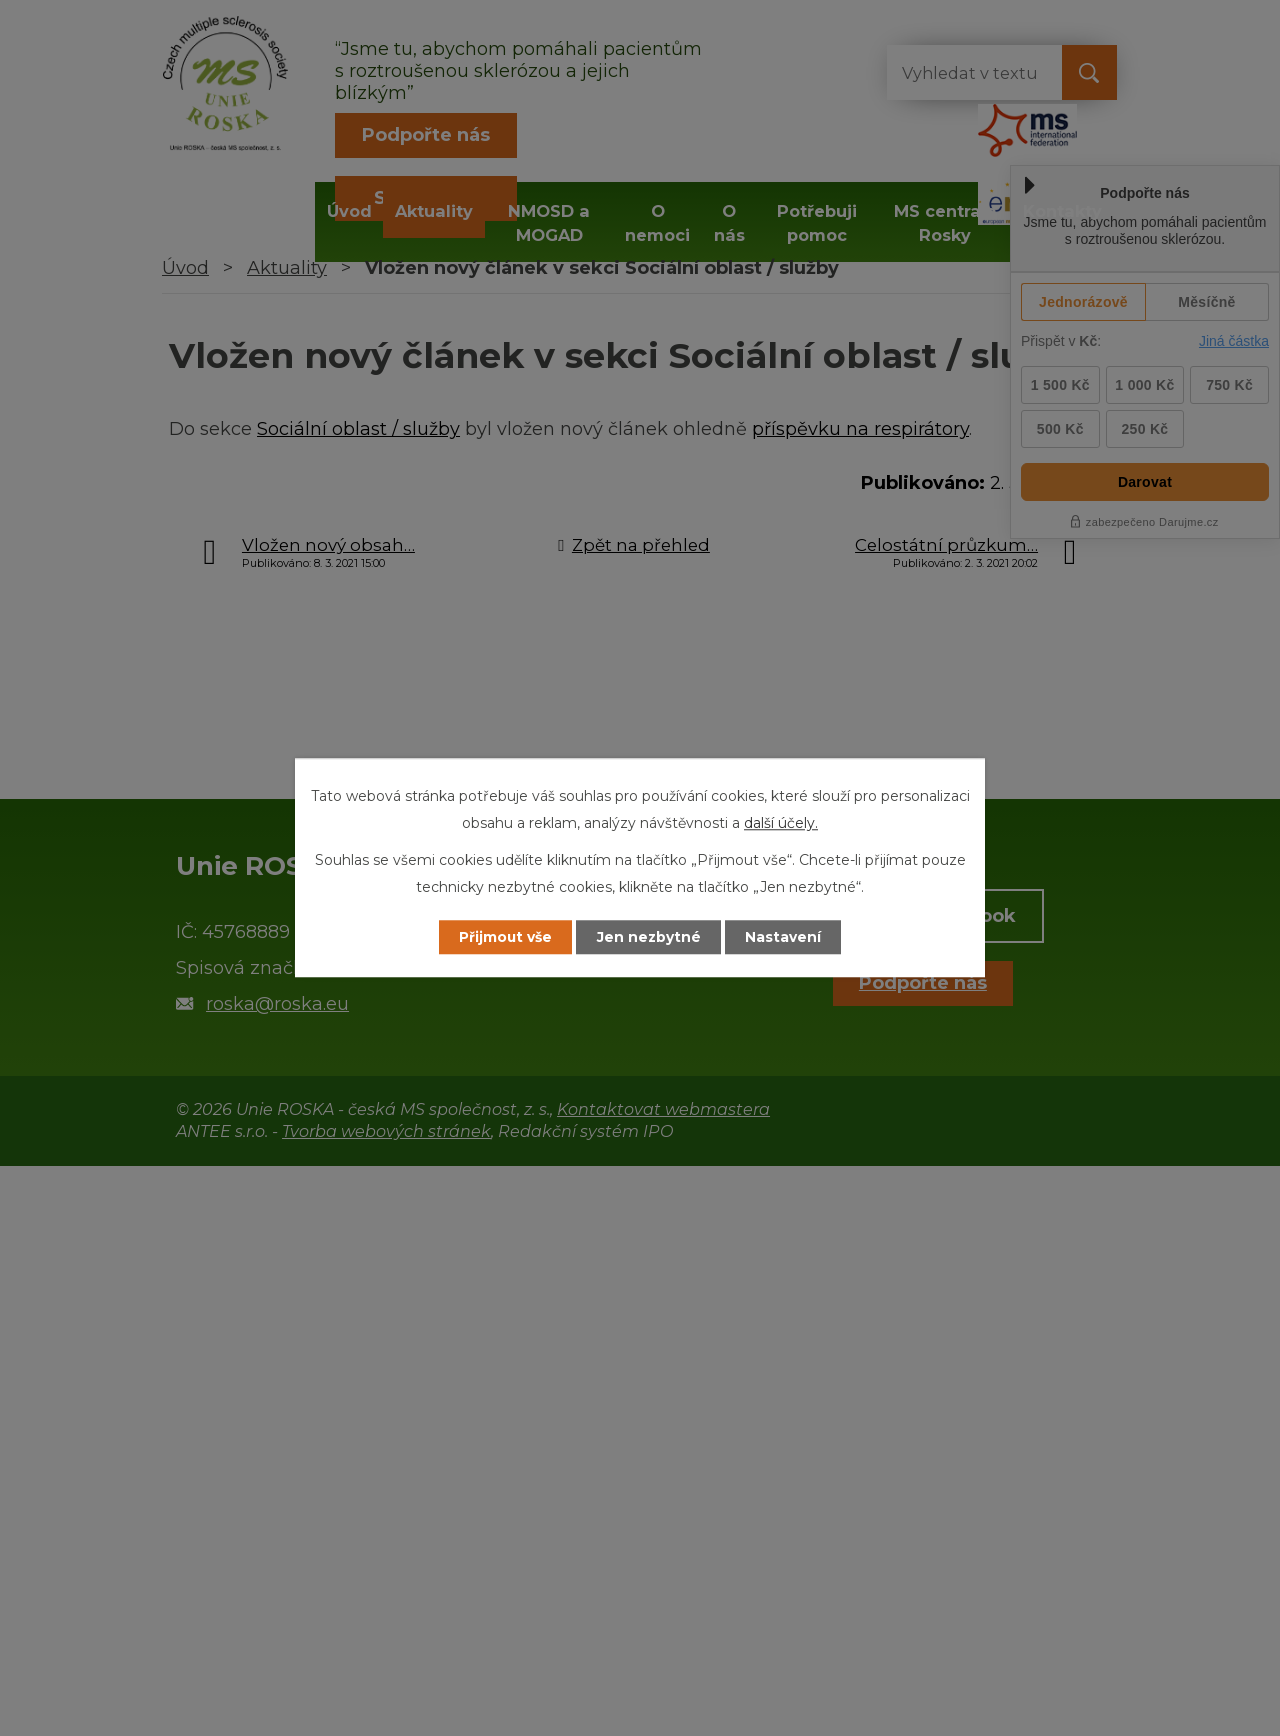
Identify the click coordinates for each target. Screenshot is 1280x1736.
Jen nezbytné (649, 937)
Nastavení (786, 937)
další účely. (781, 823)
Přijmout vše (504, 937)
